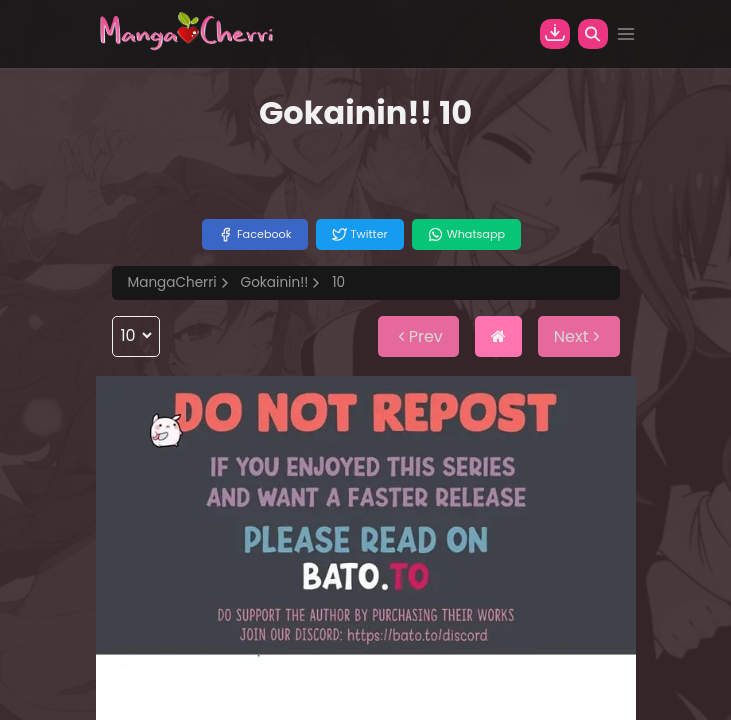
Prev (418, 336)
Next (579, 336)
